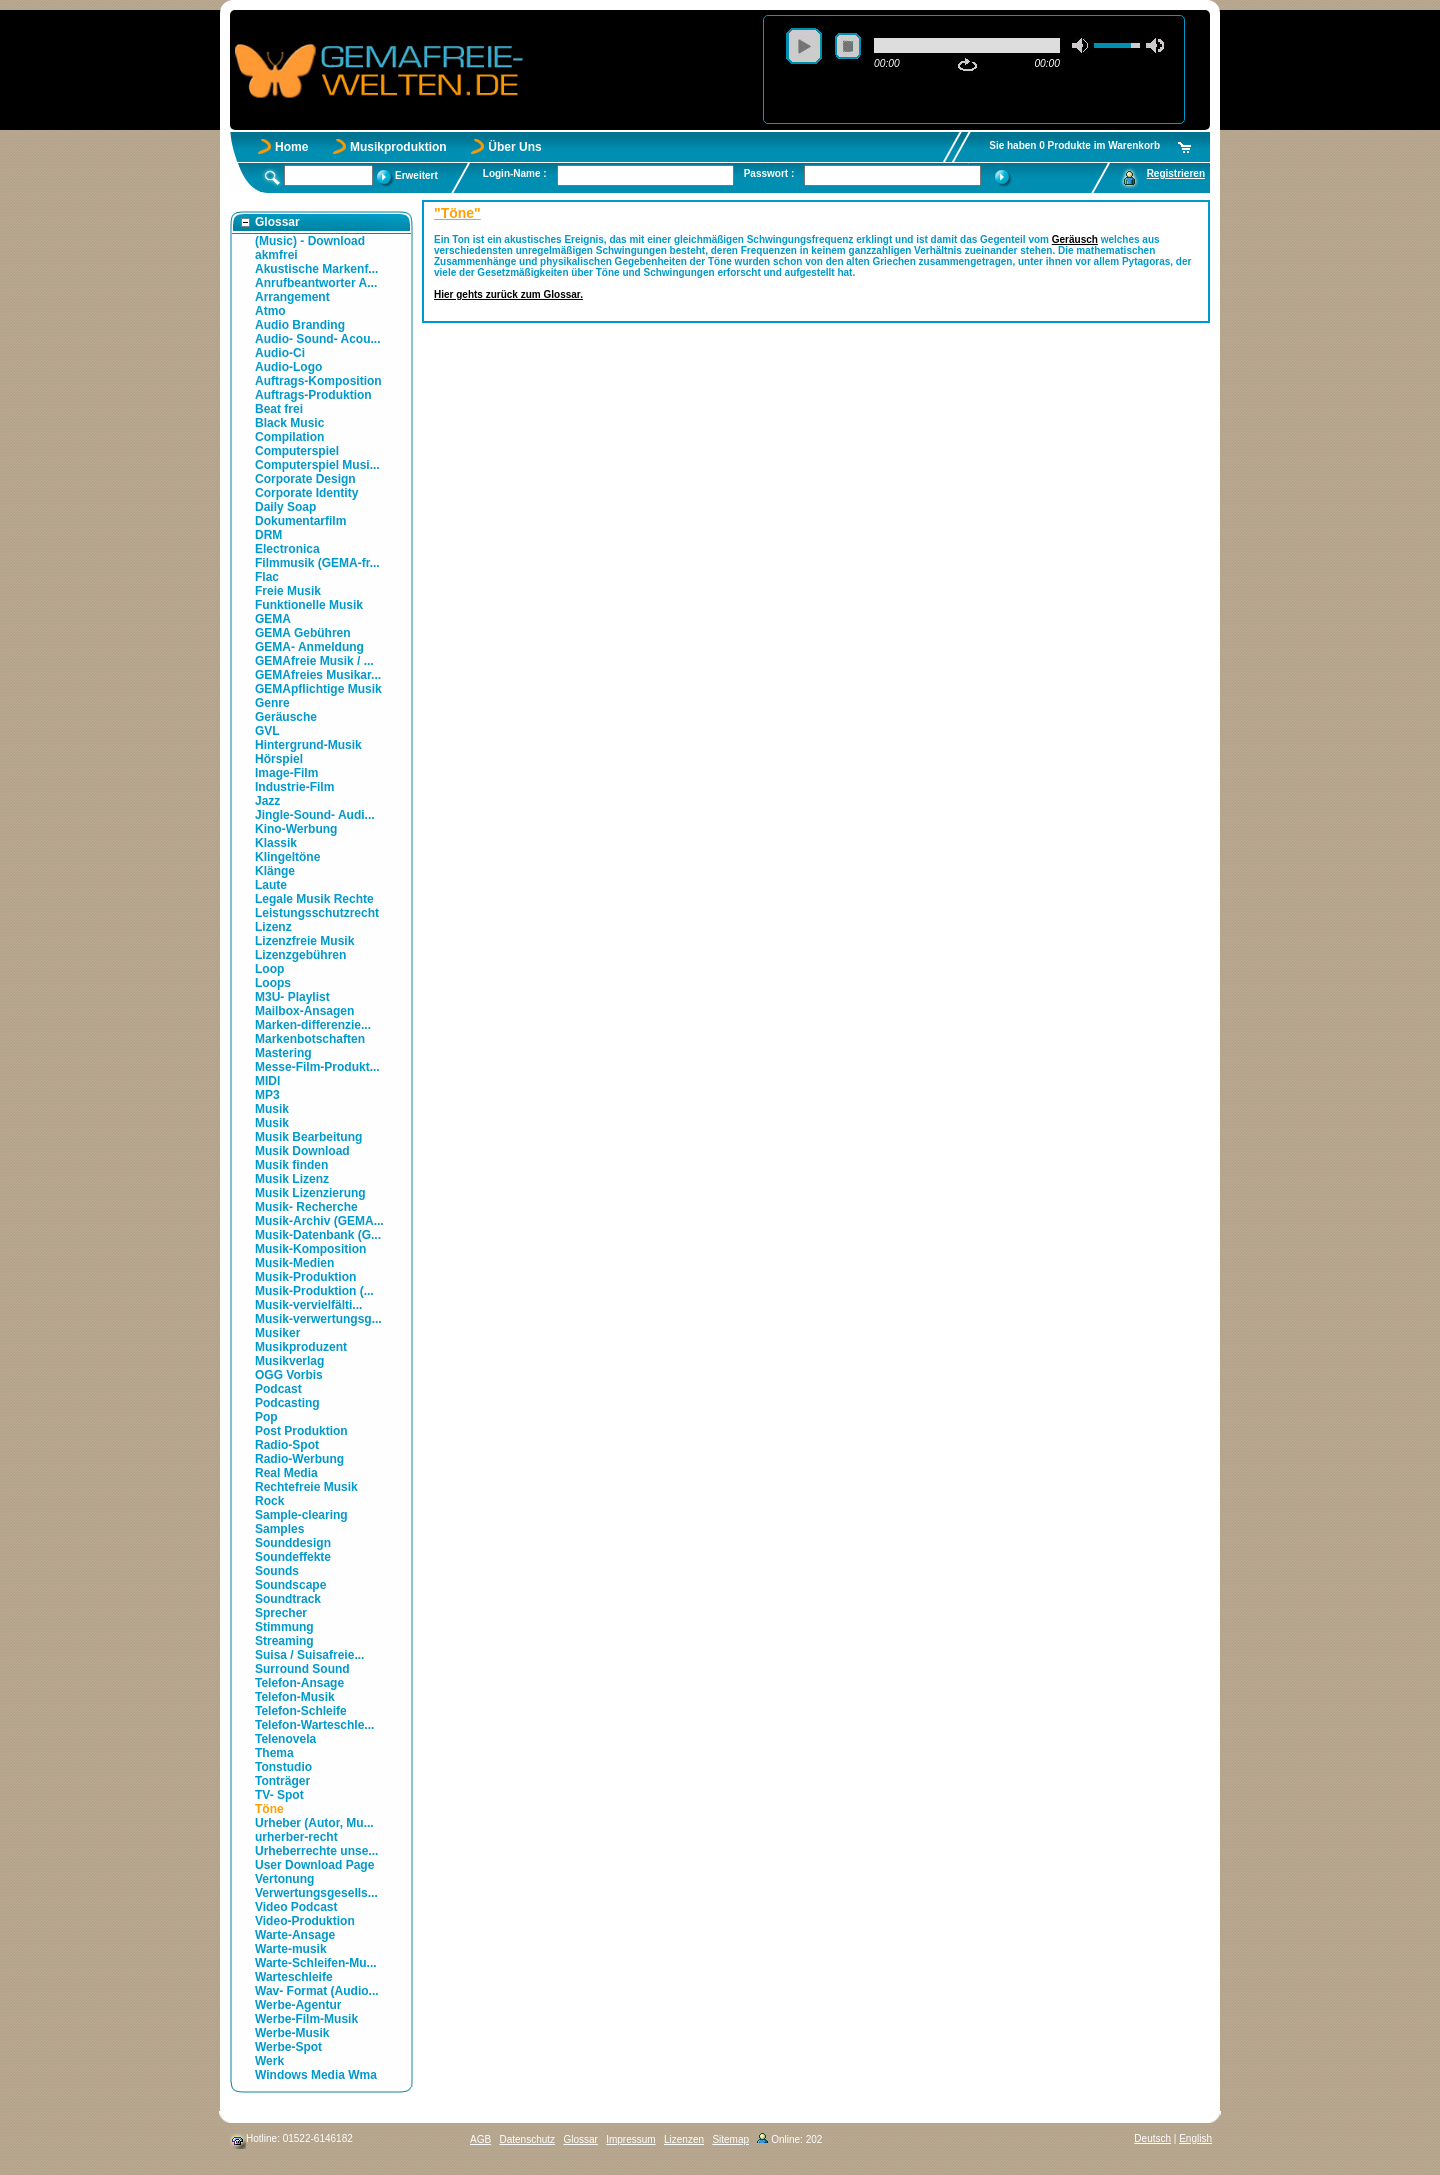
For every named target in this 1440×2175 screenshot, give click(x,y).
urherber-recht (296, 1837)
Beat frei (279, 409)
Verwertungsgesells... (316, 1893)
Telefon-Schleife (301, 1711)
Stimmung (284, 1627)
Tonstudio (283, 1767)
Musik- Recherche (306, 1207)
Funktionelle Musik (309, 605)
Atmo (270, 311)
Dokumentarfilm (300, 521)
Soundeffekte (293, 1557)
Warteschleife (294, 1977)
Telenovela (285, 1739)
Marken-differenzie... (313, 1025)
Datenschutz (527, 2139)
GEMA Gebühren (303, 633)
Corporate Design (305, 479)
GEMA (273, 619)
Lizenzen (684, 2139)
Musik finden (291, 1165)
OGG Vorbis (289, 1375)
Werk (269, 2061)
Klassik (276, 843)
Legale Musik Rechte (314, 899)
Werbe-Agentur (298, 2005)
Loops (273, 983)
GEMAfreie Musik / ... (314, 661)
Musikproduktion (398, 147)
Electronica (287, 549)
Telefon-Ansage (299, 1683)
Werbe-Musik (292, 2033)
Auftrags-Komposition (318, 381)
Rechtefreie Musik (306, 1487)
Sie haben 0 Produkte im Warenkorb (1074, 145)
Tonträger (282, 1781)
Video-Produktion (305, 1921)
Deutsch (1152, 2138)
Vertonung (284, 1879)
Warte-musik (291, 1949)
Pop (266, 1417)
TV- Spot (279, 1795)
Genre (272, 703)
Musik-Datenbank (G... (318, 1235)
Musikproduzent (301, 1347)
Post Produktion (301, 1431)
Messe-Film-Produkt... (317, 1067)
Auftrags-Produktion (313, 395)
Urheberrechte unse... (316, 1851)
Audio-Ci (280, 353)
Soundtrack (288, 1599)
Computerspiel (297, 451)
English (1195, 2138)
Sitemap (730, 2139)
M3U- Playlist (292, 997)
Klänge (275, 871)
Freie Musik (288, 591)
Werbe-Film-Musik (306, 2019)
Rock (269, 1501)
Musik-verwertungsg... (318, 1319)
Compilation (289, 437)
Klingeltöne (287, 857)
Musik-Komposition (310, 1249)
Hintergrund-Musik (308, 745)
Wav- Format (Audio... (317, 1991)
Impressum (630, 2139)
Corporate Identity (306, 493)
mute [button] (1081, 45)
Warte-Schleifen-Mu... (316, 1963)
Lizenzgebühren (300, 955)
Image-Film (286, 773)
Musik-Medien (294, 1263)
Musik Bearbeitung (308, 1137)
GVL (267, 731)
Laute (271, 885)
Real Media (286, 1473)
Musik (272, 1109)
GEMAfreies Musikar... (318, 675)
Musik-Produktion (305, 1277)
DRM (268, 535)
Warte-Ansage (295, 1935)
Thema (274, 1753)
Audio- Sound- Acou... (318, 339)
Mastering (283, 1053)
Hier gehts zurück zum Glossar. (508, 294)
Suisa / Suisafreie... (309, 1655)
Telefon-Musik (295, 1697)
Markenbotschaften (310, 1039)
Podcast (278, 1389)
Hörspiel (279, 759)
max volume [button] (1155, 45)
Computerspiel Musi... (317, 465)
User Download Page (314, 1865)
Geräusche (286, 717)
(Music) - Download (310, 241)
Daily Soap (285, 507)
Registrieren (1176, 173)
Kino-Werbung (296, 829)
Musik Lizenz (292, 1179)
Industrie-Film (294, 787)
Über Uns (514, 147)
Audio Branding (300, 325)
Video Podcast (296, 1907)
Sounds (277, 1571)
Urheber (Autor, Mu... (314, 1823)
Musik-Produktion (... (314, 1291)
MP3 (267, 1095)
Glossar (580, 2139)
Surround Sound (302, 1669)
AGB (480, 2139)
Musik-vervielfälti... (308, 1305)
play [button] (804, 46)
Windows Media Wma (316, 2075)
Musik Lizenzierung (310, 1193)
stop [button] (848, 46)
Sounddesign (293, 1543)
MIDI (267, 1081)
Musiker (277, 1333)
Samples (279, 1529)
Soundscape (290, 1585)
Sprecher (281, 1613)
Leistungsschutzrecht (317, 913)
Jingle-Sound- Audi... (315, 815)
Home (291, 147)
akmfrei (276, 255)
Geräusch (1075, 239)
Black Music (289, 423)
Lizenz (273, 927)
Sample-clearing (301, 1515)
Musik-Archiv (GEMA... (319, 1221)
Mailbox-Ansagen (304, 1011)
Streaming (284, 1641)
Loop (269, 969)
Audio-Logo (288, 367)
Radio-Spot (287, 1445)
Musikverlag (289, 1361)
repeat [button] (967, 65)
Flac (267, 577)
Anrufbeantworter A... (316, 283)
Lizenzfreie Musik (304, 941)
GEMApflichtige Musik (318, 689)
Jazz (267, 801)
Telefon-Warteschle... (314, 1725)
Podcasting (287, 1403)
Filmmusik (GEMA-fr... (317, 563)
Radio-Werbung (299, 1459)
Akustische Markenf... (316, 269)
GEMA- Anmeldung (309, 647)
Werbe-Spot (288, 2047)
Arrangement (292, 297)
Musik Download (302, 1151)
